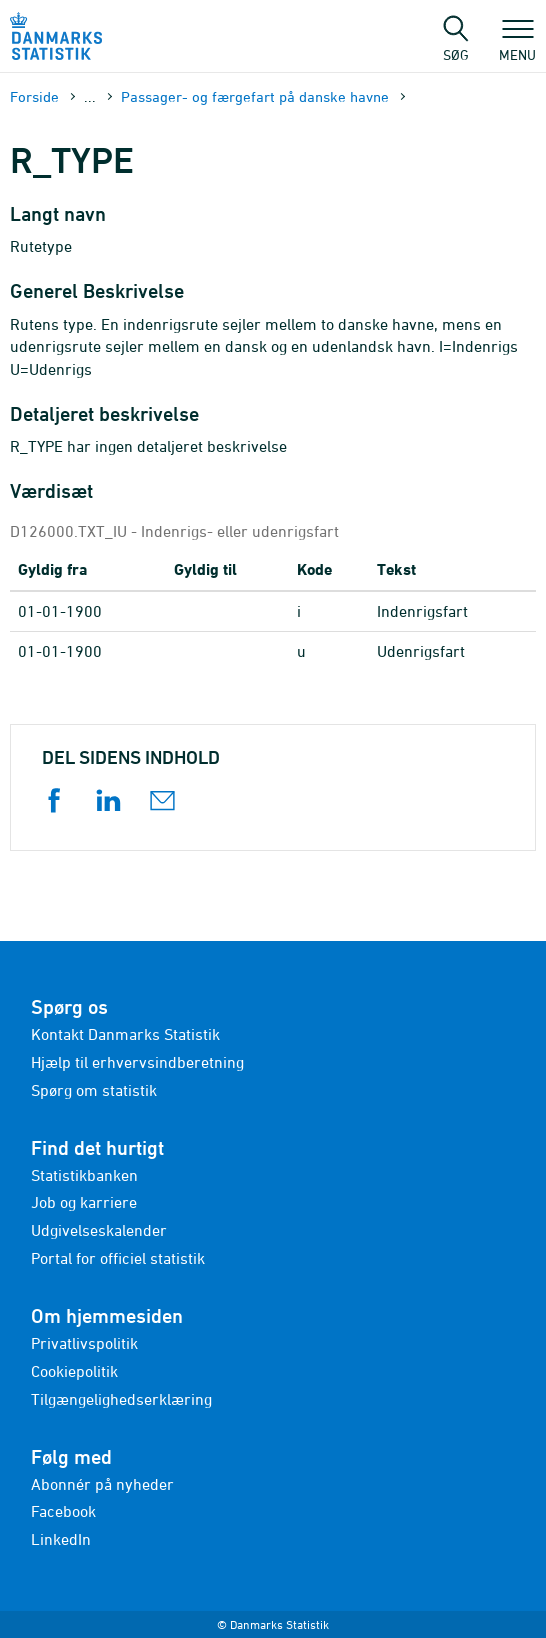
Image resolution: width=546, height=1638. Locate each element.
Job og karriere (84, 1202)
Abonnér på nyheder (102, 1484)
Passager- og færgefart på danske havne (255, 96)
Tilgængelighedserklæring (121, 1399)
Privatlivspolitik (84, 1343)
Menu (517, 45)
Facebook (63, 1511)
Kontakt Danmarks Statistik (125, 1034)
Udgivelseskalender (99, 1230)
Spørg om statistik (94, 1090)
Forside (34, 96)
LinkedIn (61, 1539)
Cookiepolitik (74, 1371)
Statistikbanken (84, 1175)
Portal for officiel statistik (118, 1258)
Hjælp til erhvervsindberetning (137, 1062)
